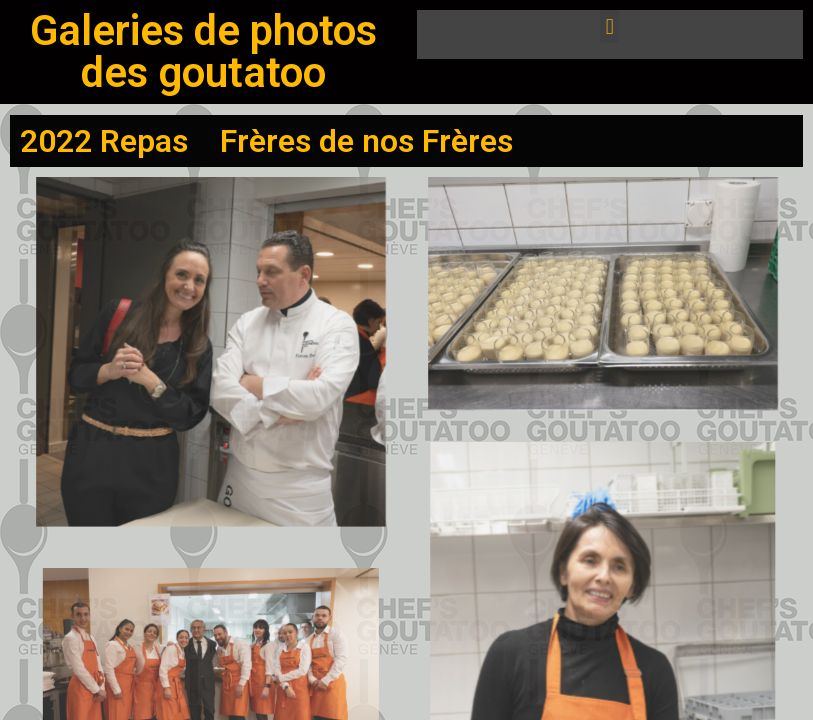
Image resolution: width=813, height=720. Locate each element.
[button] (609, 26)
